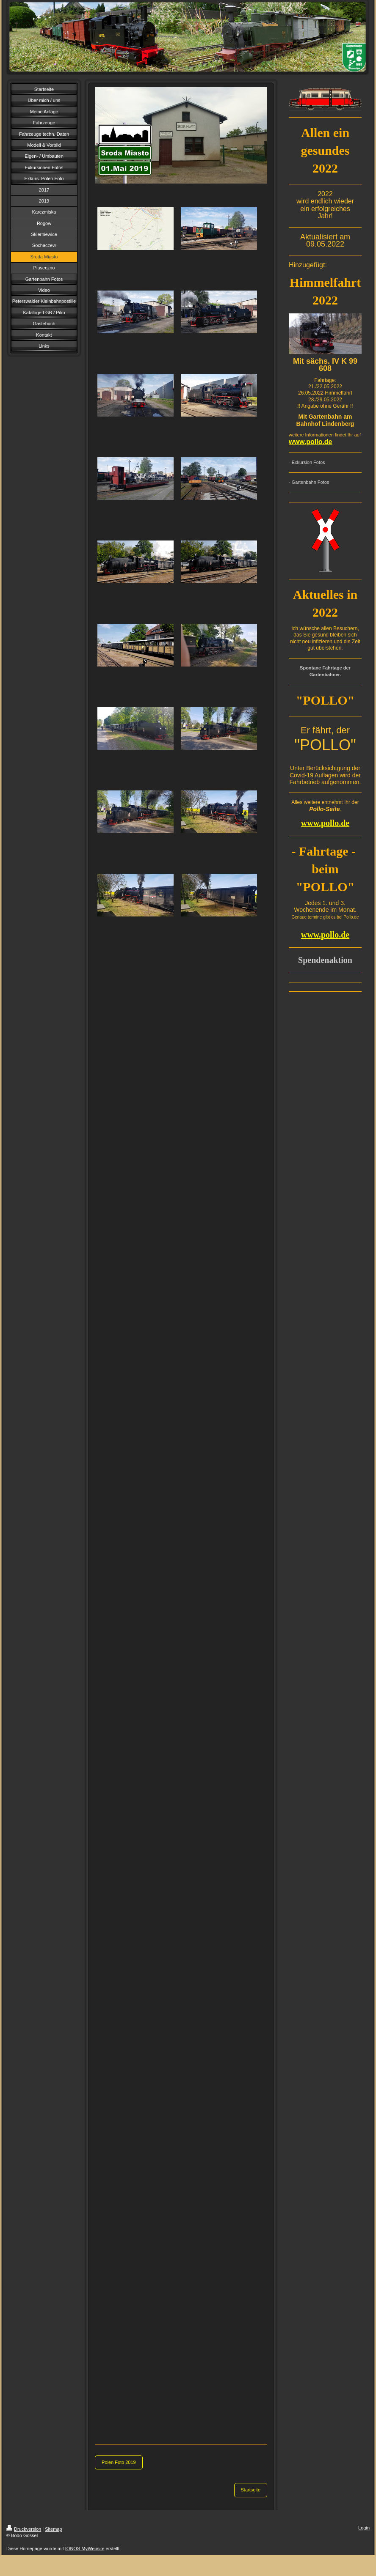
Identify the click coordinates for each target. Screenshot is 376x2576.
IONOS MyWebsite (85, 2548)
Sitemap (53, 2529)
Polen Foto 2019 (119, 2462)
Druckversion (23, 2529)
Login (364, 2527)
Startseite (250, 2489)
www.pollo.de (310, 441)
